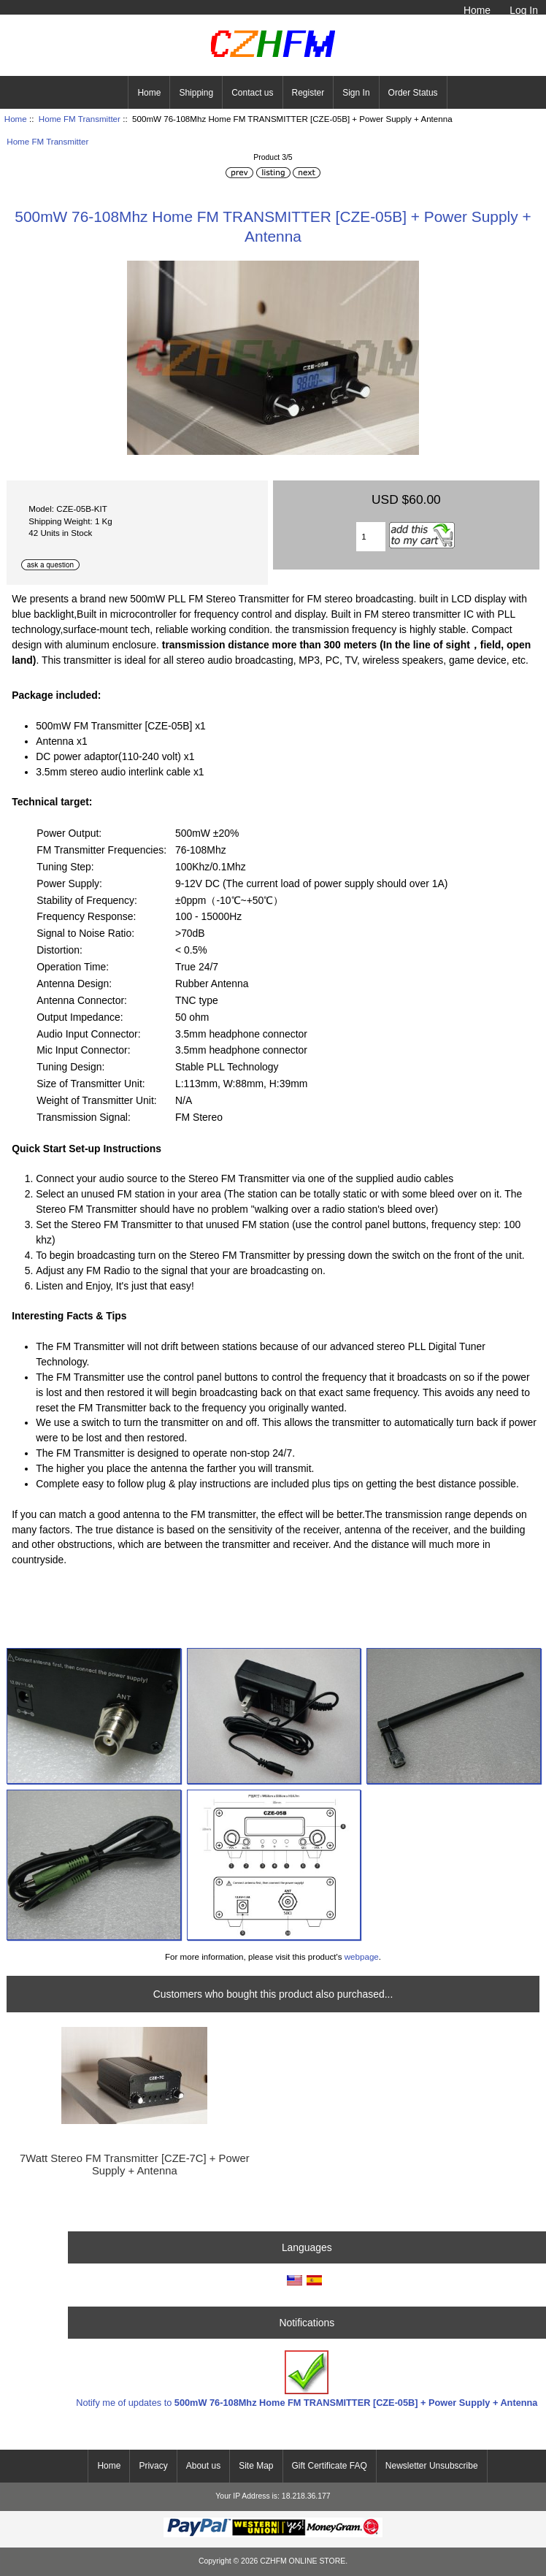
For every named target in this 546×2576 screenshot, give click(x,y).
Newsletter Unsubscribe (431, 2466)
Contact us (252, 93)
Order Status (413, 93)
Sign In (355, 93)
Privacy (153, 2466)
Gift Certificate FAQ (329, 2466)
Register (308, 93)
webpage (362, 1956)
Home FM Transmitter (79, 118)
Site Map (256, 2466)
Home (477, 10)
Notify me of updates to (306, 2379)
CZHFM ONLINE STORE (302, 2561)
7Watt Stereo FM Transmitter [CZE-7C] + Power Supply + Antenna (135, 2164)
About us (203, 2466)
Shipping (196, 93)
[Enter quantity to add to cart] (370, 536)
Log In (524, 10)
